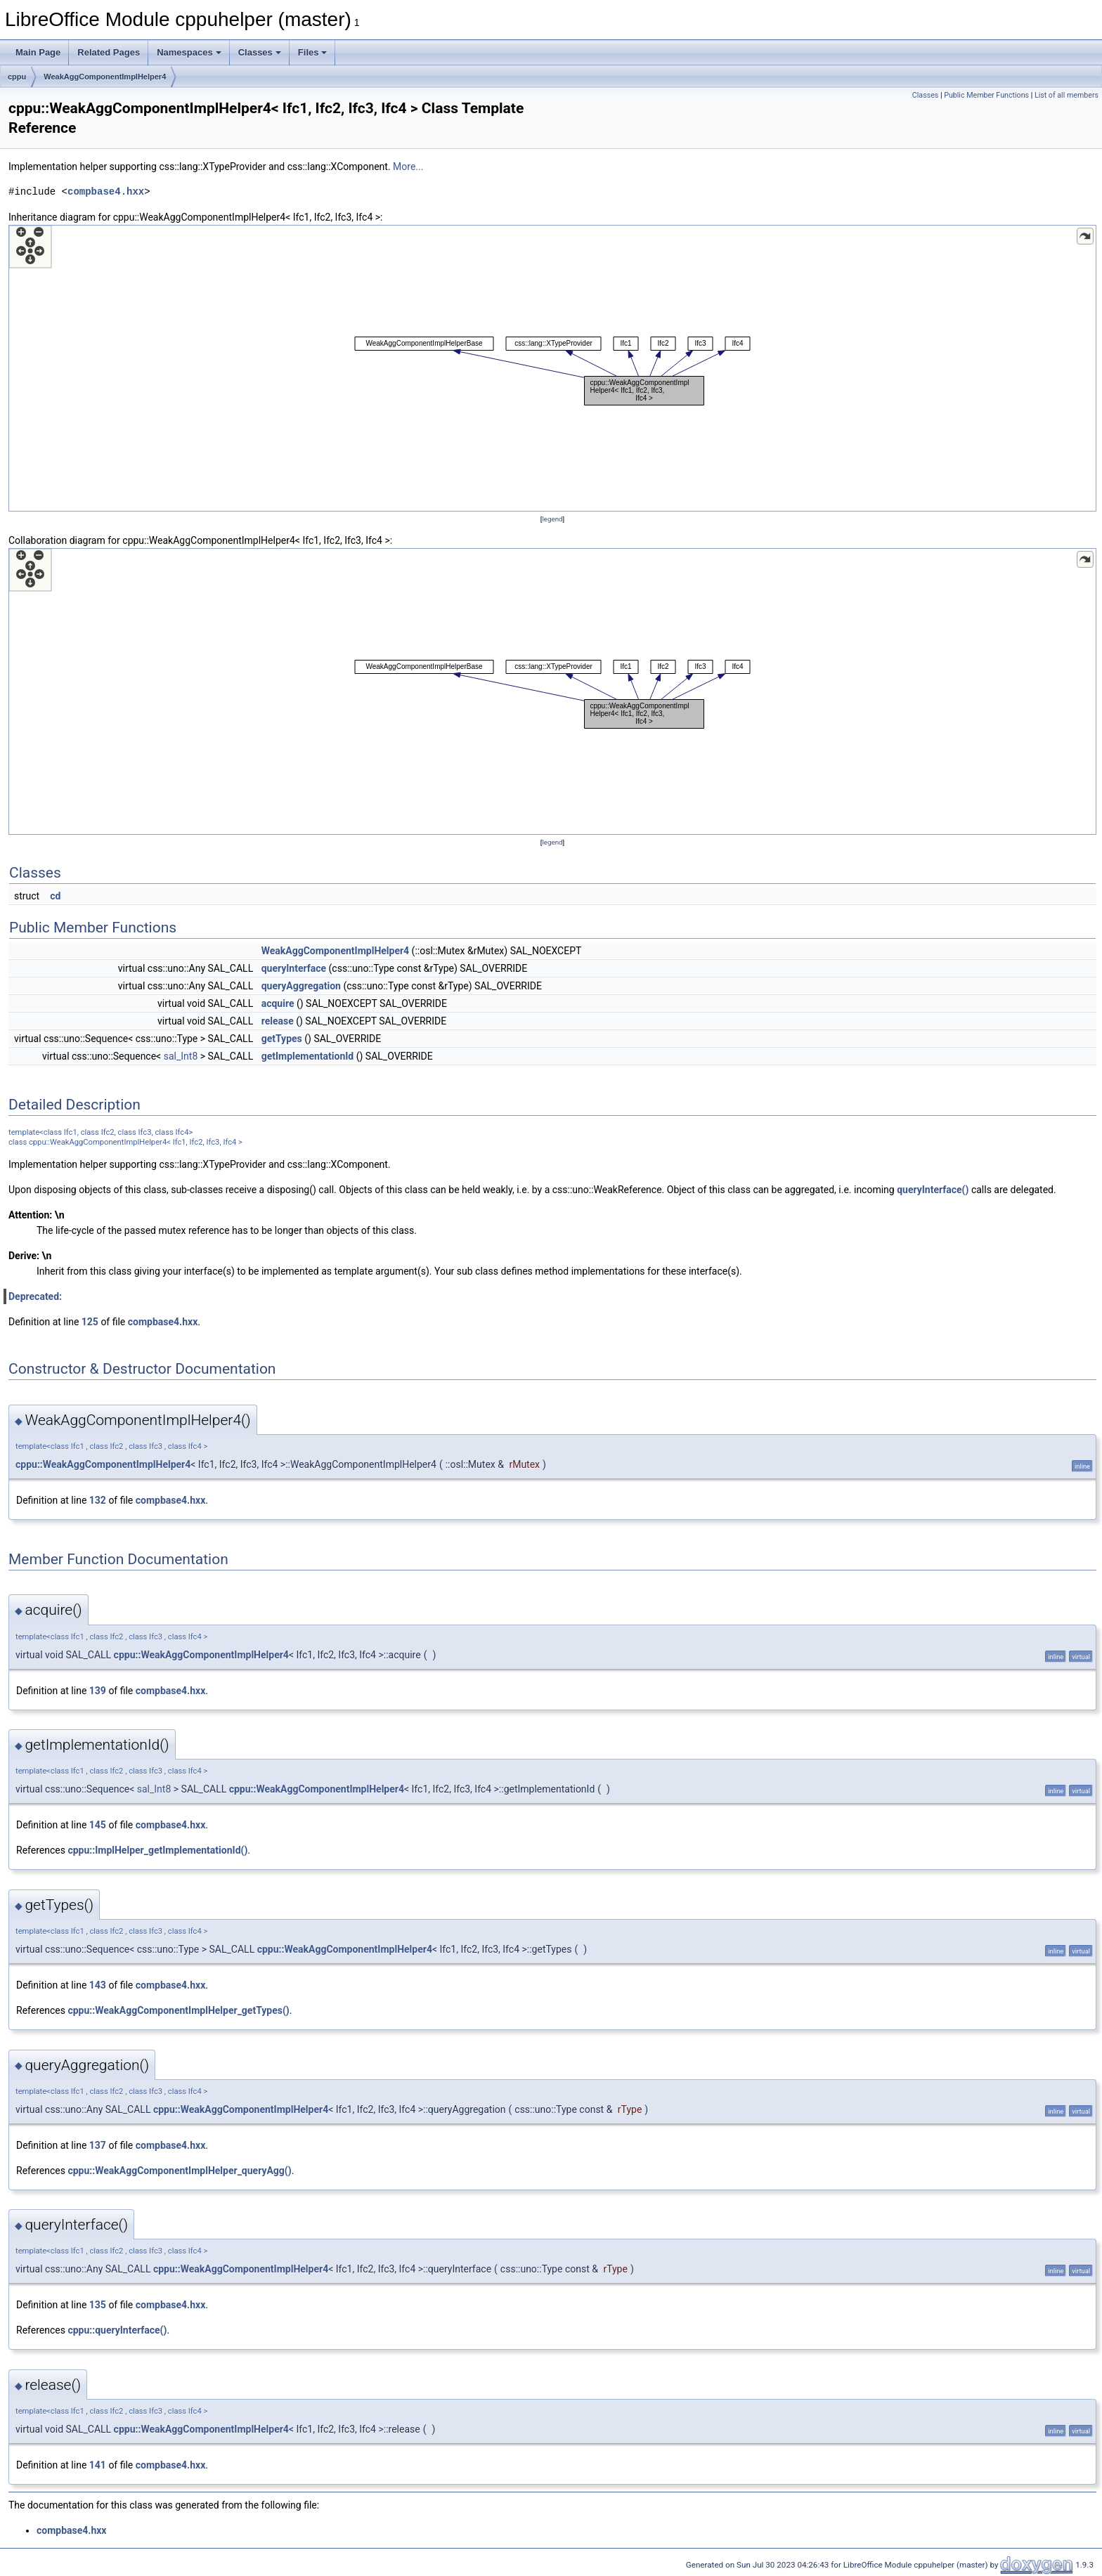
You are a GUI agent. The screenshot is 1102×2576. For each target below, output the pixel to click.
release (277, 1021)
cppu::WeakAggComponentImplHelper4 (102, 1464)
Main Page (37, 52)
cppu (17, 76)
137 (97, 2145)
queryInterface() (932, 1189)
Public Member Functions (986, 95)
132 (97, 1500)
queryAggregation (301, 985)
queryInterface (293, 968)
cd (55, 896)
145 (97, 1824)
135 (97, 2304)
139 (97, 1690)
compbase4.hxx (105, 191)
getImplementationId (307, 1056)
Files (313, 52)
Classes (259, 52)
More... (408, 166)
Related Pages (108, 52)
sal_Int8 (181, 1056)
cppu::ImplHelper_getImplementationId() (157, 1850)
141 (97, 2465)
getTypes (281, 1038)
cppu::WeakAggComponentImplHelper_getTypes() (178, 2010)
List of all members (1066, 95)
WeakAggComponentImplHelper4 (105, 76)
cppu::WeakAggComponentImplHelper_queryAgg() (179, 2170)
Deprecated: (35, 1296)
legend (552, 519)
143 (97, 1985)
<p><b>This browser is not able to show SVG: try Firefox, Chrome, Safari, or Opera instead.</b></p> (552, 368)
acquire (277, 1003)
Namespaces (189, 52)
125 (90, 1321)
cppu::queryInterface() (117, 2330)
